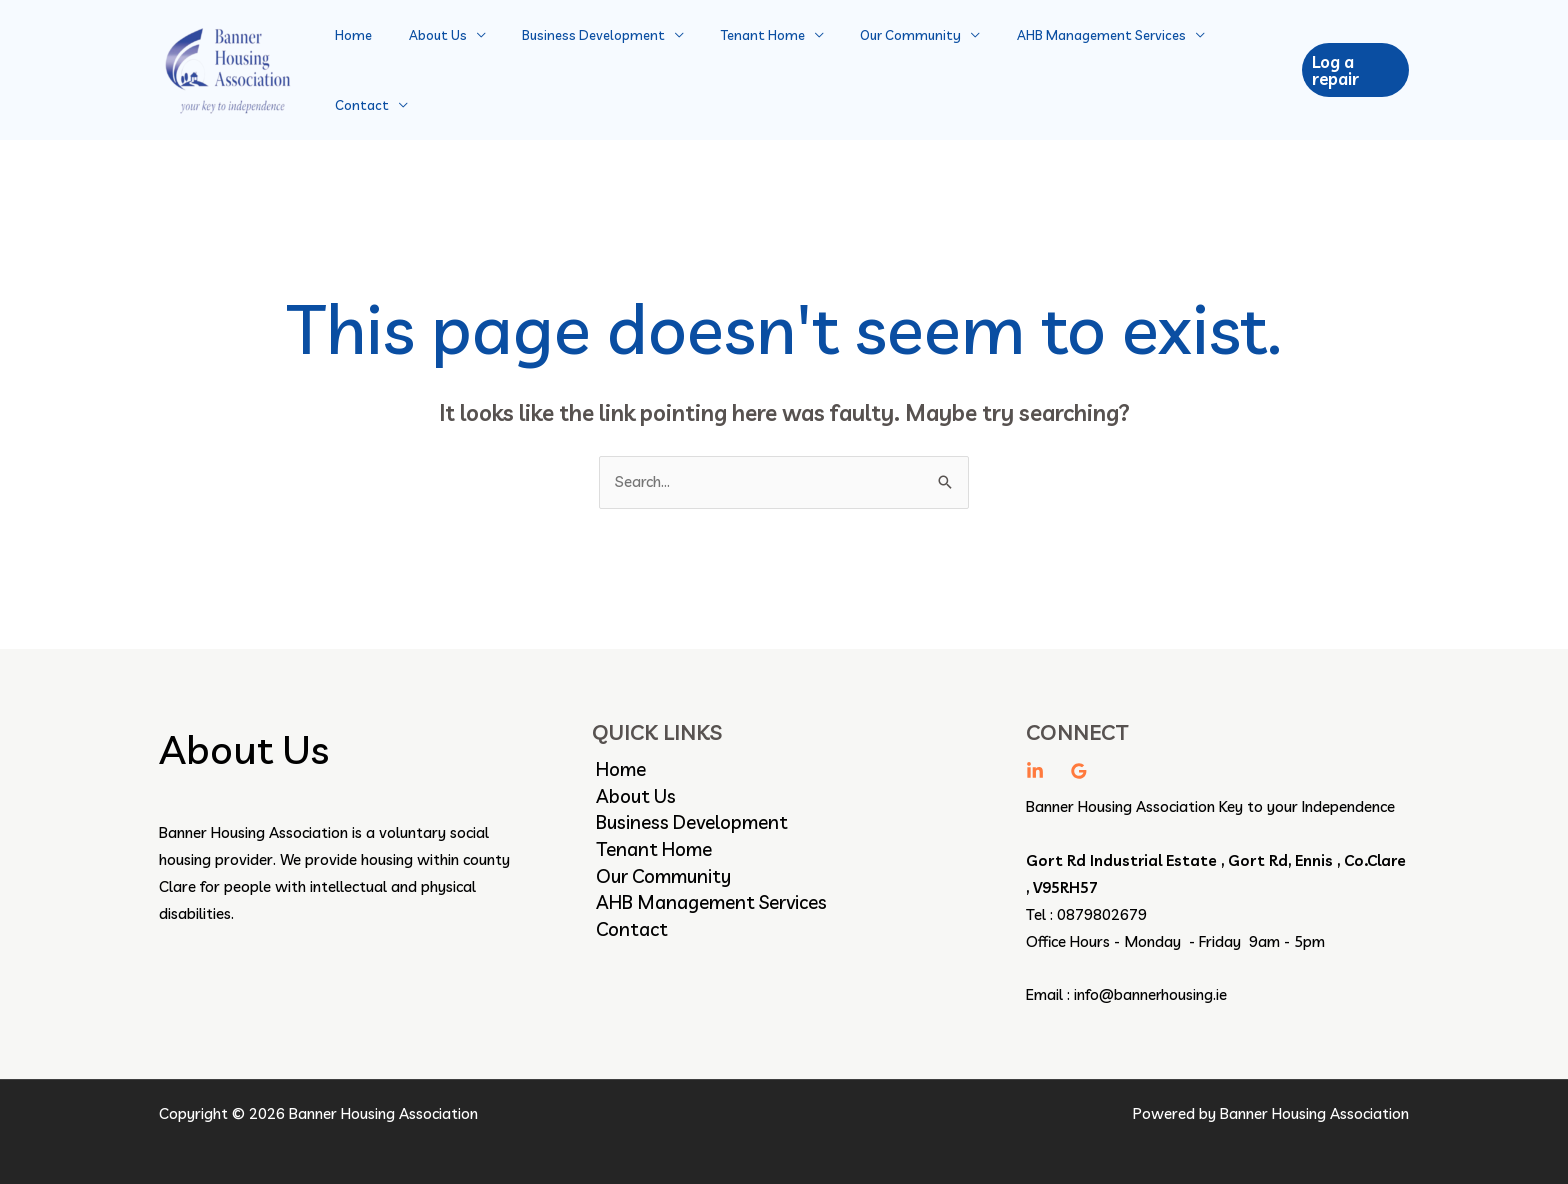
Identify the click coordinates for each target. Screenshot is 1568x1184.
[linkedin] (1035, 756)
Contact (1217, 62)
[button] (1352, 62)
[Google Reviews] (1079, 756)
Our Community (880, 62)
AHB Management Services (1060, 62)
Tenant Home (743, 62)
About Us (439, 62)
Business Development (584, 62)
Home (365, 62)
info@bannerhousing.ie (1151, 979)
